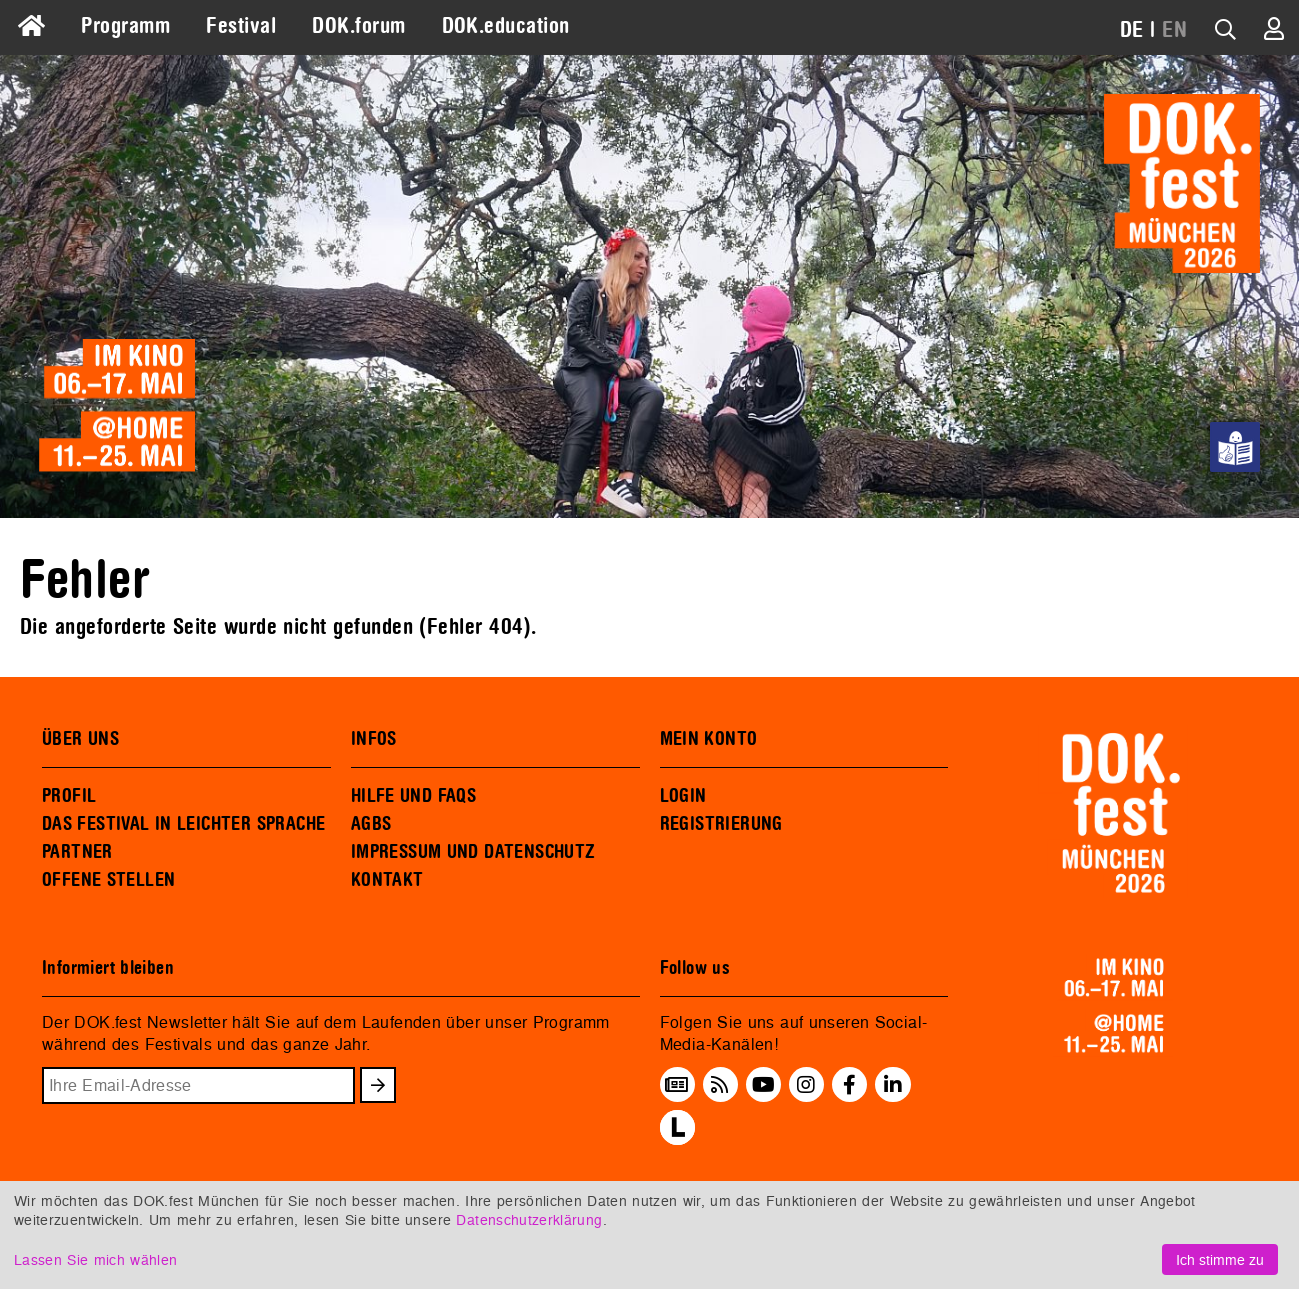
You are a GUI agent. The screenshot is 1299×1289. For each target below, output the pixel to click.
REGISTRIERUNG (721, 824)
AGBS (371, 824)
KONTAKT (387, 880)
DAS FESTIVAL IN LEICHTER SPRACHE (183, 824)
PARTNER (77, 852)
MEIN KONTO (709, 739)
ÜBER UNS (80, 739)
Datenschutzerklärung (529, 1219)
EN (1174, 30)
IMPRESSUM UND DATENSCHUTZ (473, 852)
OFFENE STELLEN (108, 880)
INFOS (374, 739)
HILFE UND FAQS (413, 796)
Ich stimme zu (1220, 1259)
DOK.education (506, 26)
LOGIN (683, 796)
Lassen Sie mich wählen (95, 1259)
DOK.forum (358, 26)
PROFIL (69, 796)
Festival (241, 26)
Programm (125, 26)
